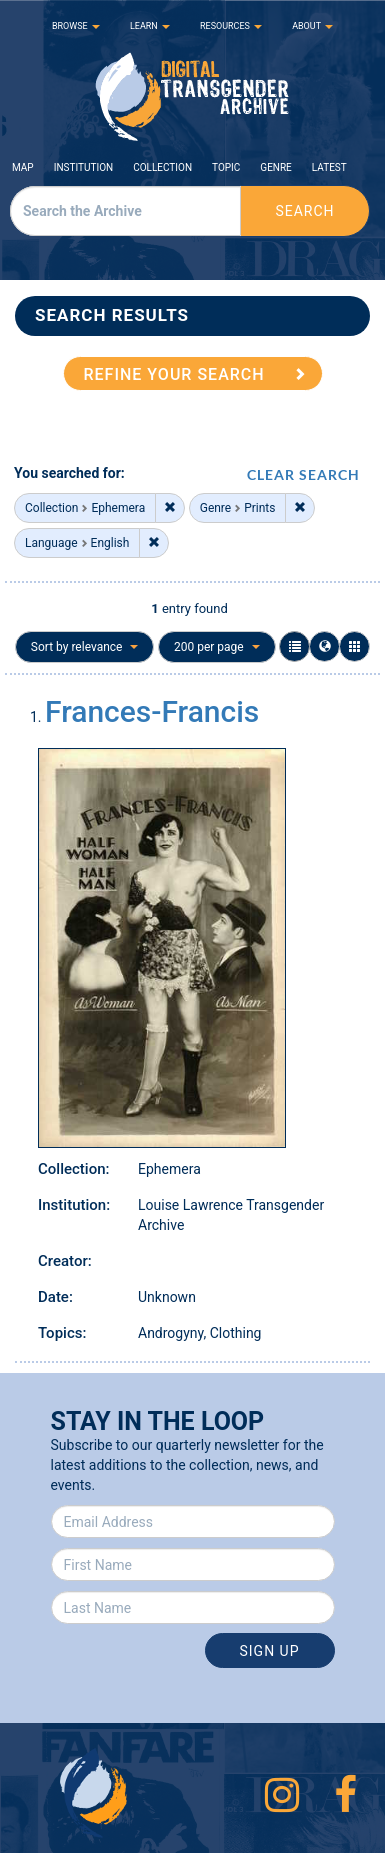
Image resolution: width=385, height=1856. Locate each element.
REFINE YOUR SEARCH (174, 374)
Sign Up (269, 1651)
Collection (162, 167)
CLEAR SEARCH (303, 474)
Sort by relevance (85, 647)
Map (23, 167)
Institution (84, 167)
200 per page (217, 647)
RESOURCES (231, 26)
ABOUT (312, 26)
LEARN (150, 26)
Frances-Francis (152, 711)
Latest (329, 167)
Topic (226, 167)
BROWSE (76, 26)
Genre (275, 167)
